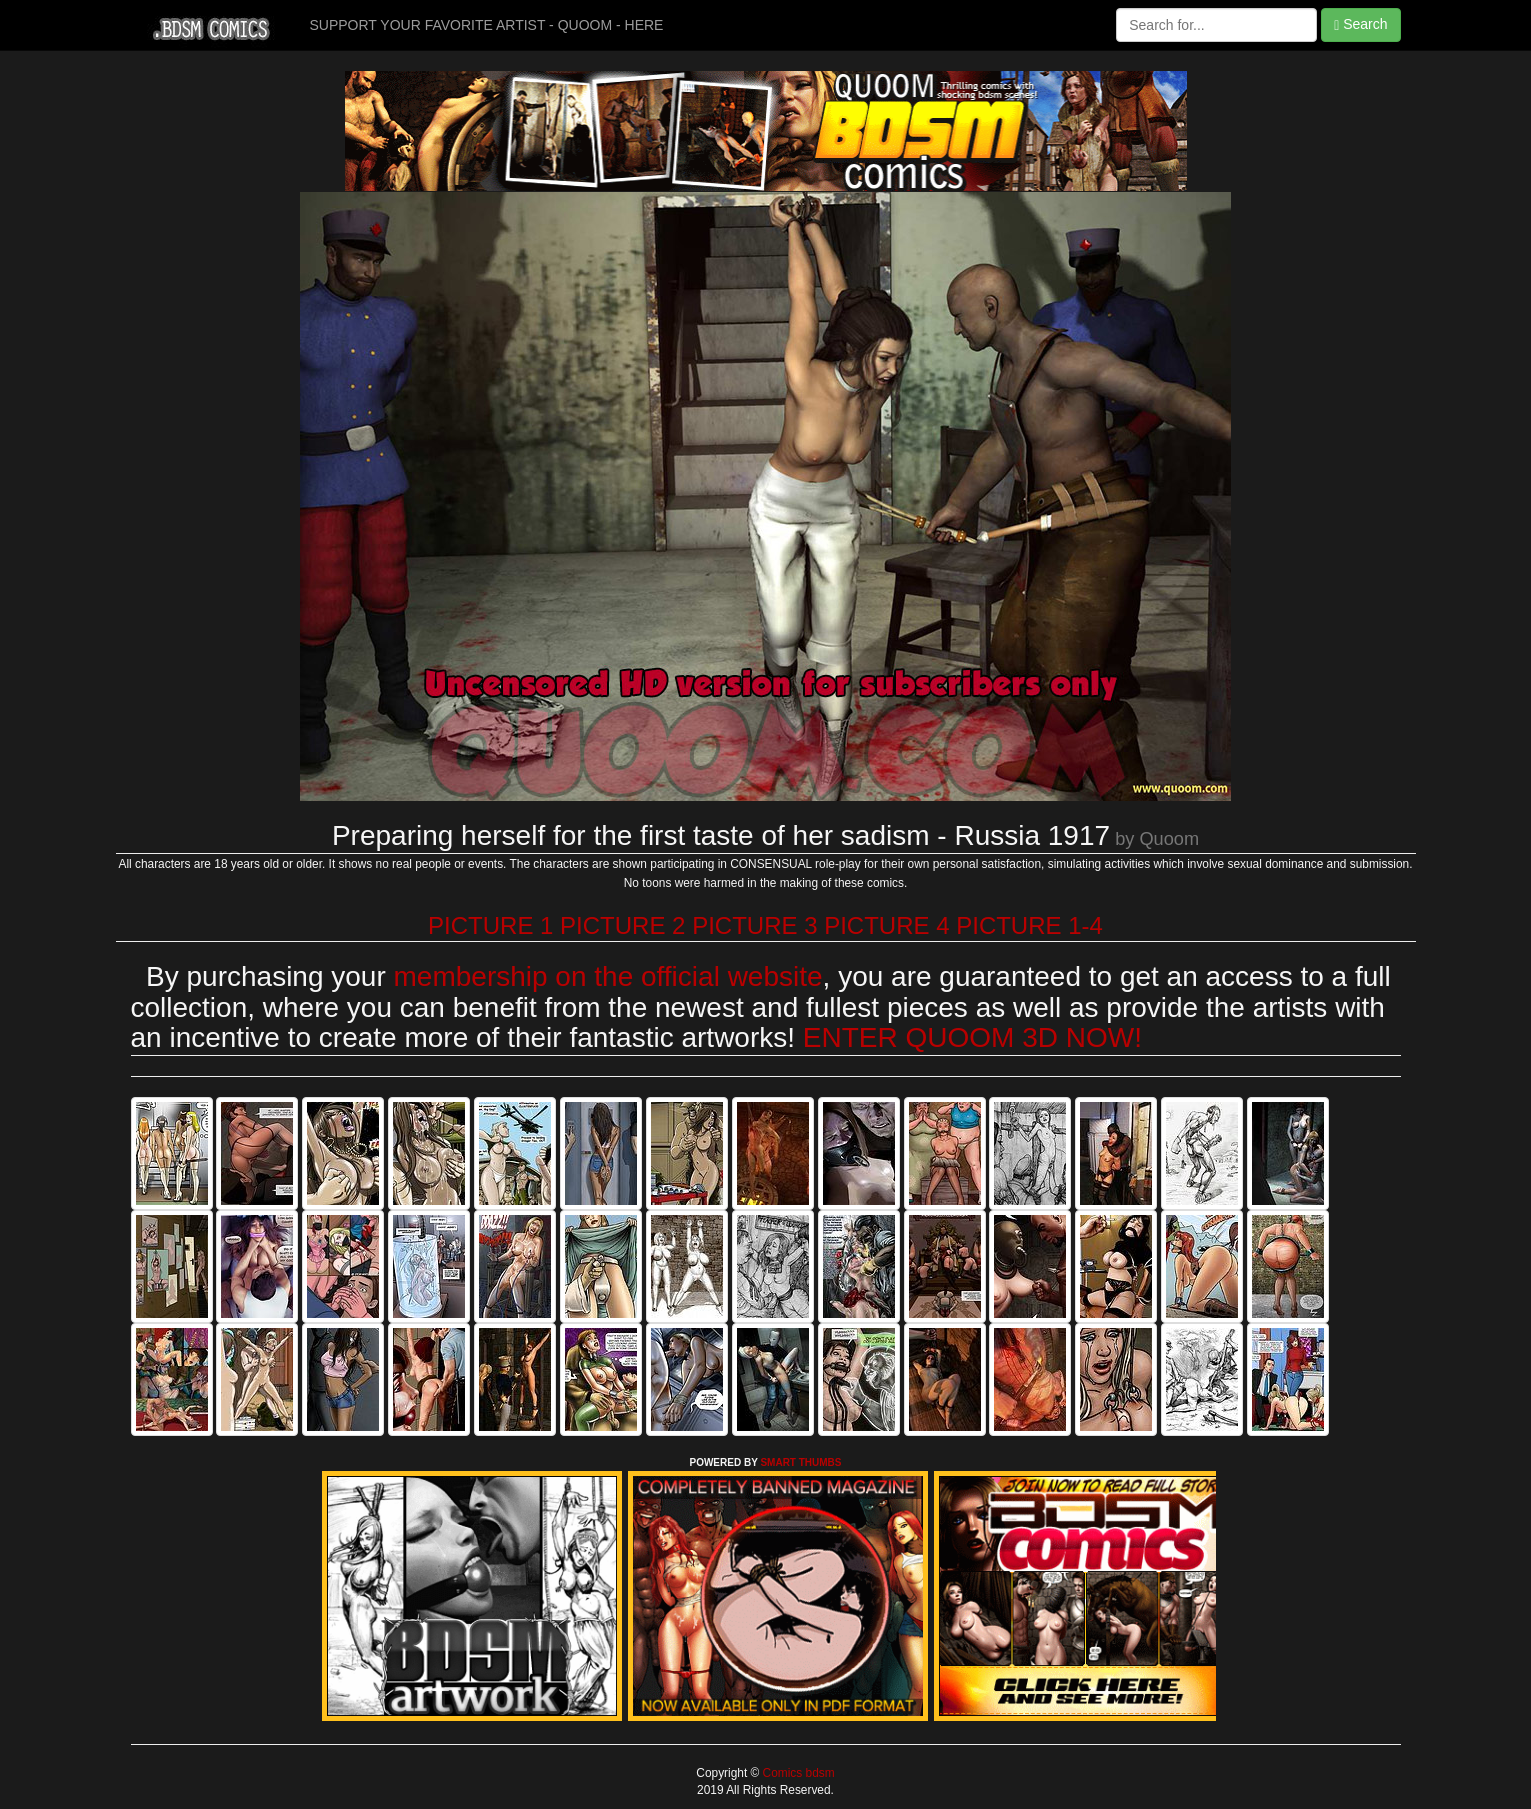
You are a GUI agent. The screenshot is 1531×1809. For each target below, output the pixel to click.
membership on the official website (608, 976)
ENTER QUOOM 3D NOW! (972, 1037)
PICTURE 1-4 (1029, 925)
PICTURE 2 (622, 925)
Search (1360, 24)
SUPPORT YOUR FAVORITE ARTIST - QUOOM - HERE (487, 25)
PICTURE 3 (754, 925)
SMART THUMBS (800, 1462)
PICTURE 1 (490, 925)
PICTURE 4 (886, 925)
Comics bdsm (796, 1773)
